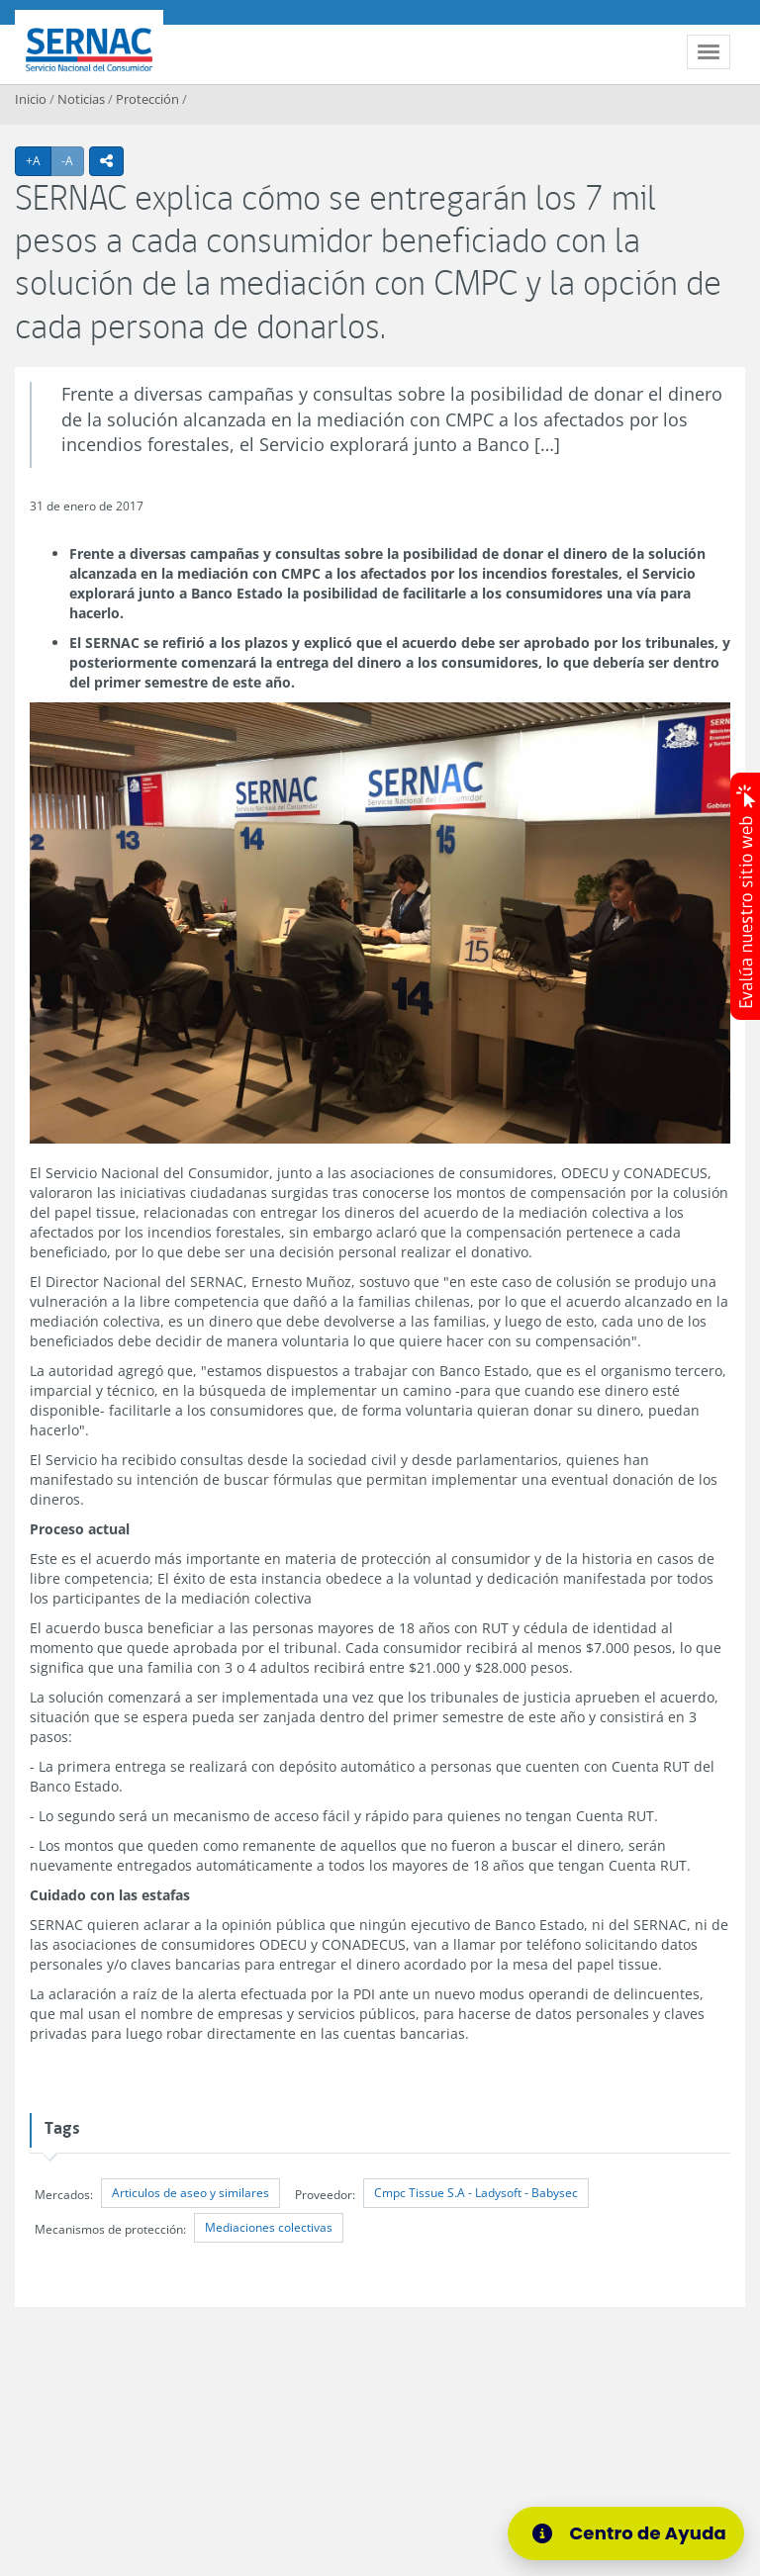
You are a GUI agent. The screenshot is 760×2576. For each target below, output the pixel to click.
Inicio (31, 99)
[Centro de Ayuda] (626, 2533)
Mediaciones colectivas (268, 2227)
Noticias (81, 99)
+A (38, 160)
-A (72, 160)
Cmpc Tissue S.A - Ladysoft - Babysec (476, 2192)
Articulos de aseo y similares (190, 2192)
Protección (147, 99)
